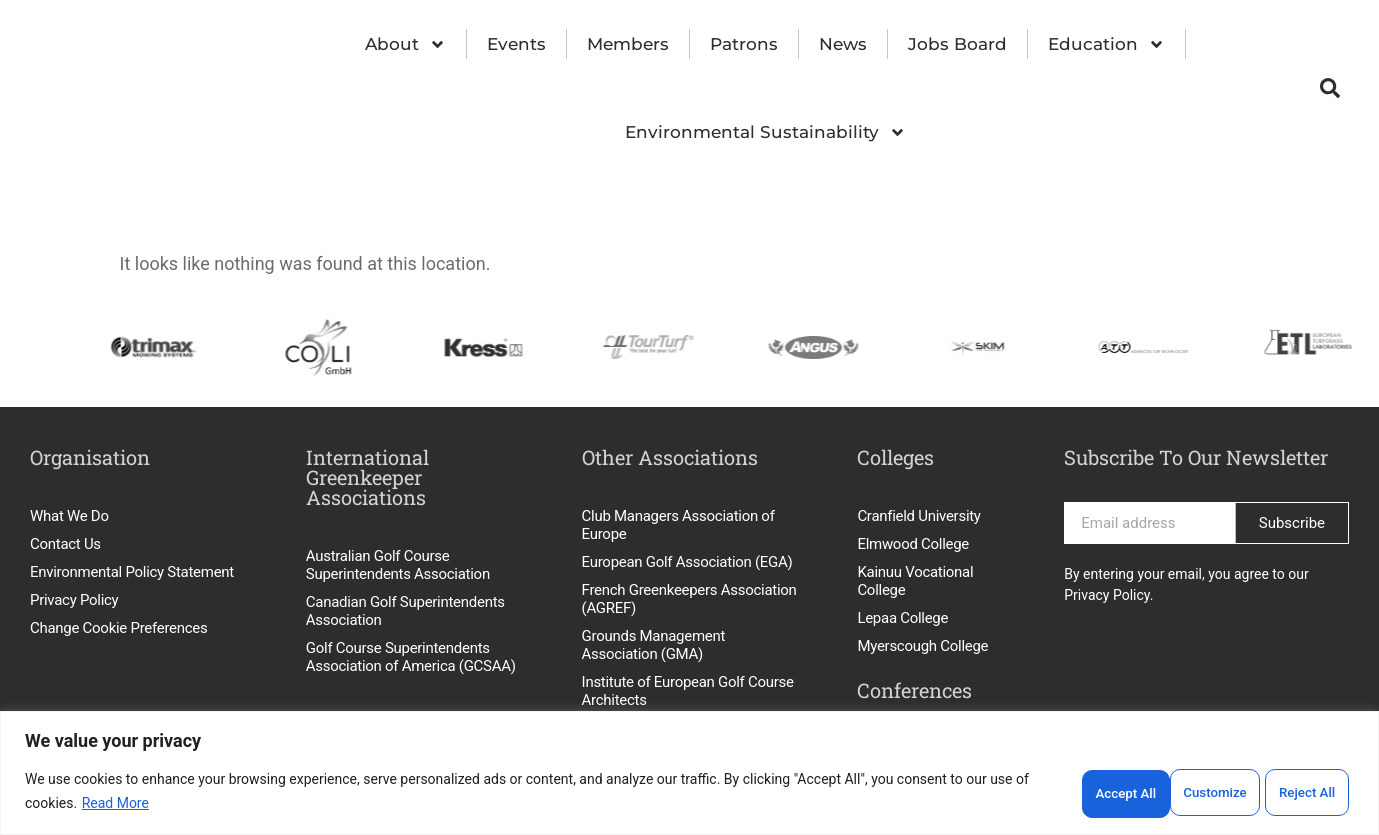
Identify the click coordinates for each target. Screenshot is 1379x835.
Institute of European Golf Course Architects (688, 691)
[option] (132, 347)
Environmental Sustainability (765, 132)
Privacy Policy (74, 600)
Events (516, 44)
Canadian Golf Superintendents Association (405, 611)
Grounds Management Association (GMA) (654, 645)
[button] (1330, 88)
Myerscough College (922, 646)
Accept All (1306, 793)
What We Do (69, 516)
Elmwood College (913, 544)
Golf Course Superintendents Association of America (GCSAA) (411, 657)
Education (1106, 44)
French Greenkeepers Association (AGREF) (689, 599)
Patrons (744, 44)
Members (628, 44)
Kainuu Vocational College (915, 581)
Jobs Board (957, 44)
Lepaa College (902, 618)
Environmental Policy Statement (132, 572)
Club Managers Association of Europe (678, 525)
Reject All (1204, 793)
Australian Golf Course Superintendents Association (398, 565)
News (843, 44)
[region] (689, 774)
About (405, 44)
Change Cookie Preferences (118, 628)
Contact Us (65, 544)
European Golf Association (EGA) (687, 562)
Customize (1101, 793)
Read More (115, 805)
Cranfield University (918, 516)
